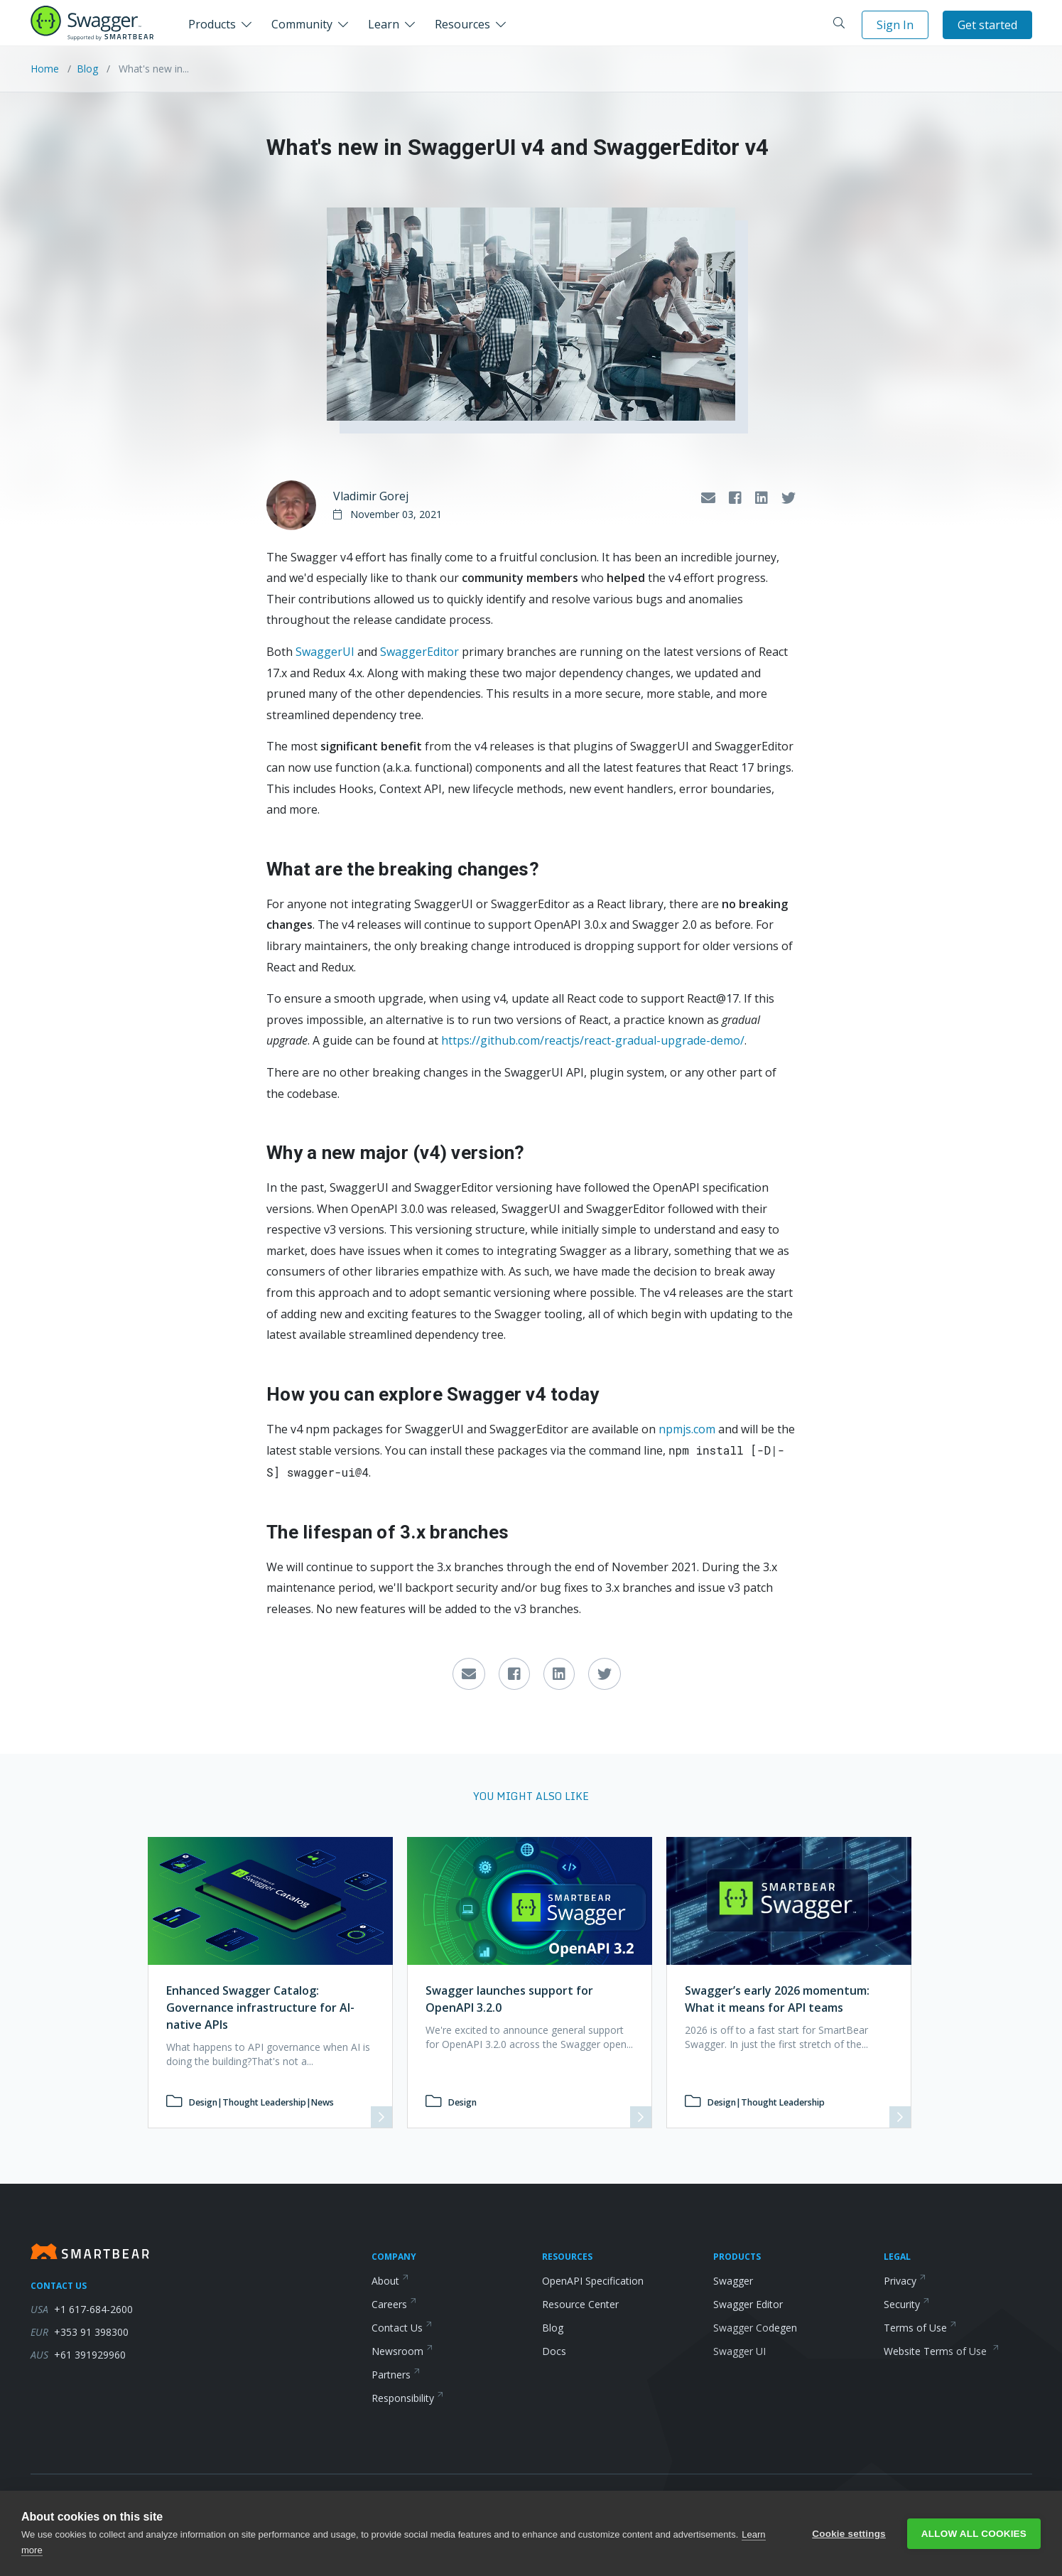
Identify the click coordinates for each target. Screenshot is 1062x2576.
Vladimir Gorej (370, 496)
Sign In (895, 25)
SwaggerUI (325, 651)
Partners (396, 2374)
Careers (394, 2304)
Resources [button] (462, 24)
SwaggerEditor (419, 651)
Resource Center (580, 2304)
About (390, 2280)
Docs (554, 2351)
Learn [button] (383, 24)
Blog (87, 68)
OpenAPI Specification (593, 2280)
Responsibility (408, 2398)
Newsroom (402, 2351)
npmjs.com (687, 1429)
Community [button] (301, 24)
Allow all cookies (973, 2533)
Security (907, 2304)
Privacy (905, 2280)
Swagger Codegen (755, 2327)
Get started (987, 25)
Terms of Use (920, 2327)
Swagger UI (739, 2351)
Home (46, 68)
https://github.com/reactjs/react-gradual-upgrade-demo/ (592, 1040)
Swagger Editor (748, 2304)
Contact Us (402, 2327)
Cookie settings (849, 2533)
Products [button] (212, 24)
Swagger (733, 2280)
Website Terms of (941, 2351)
